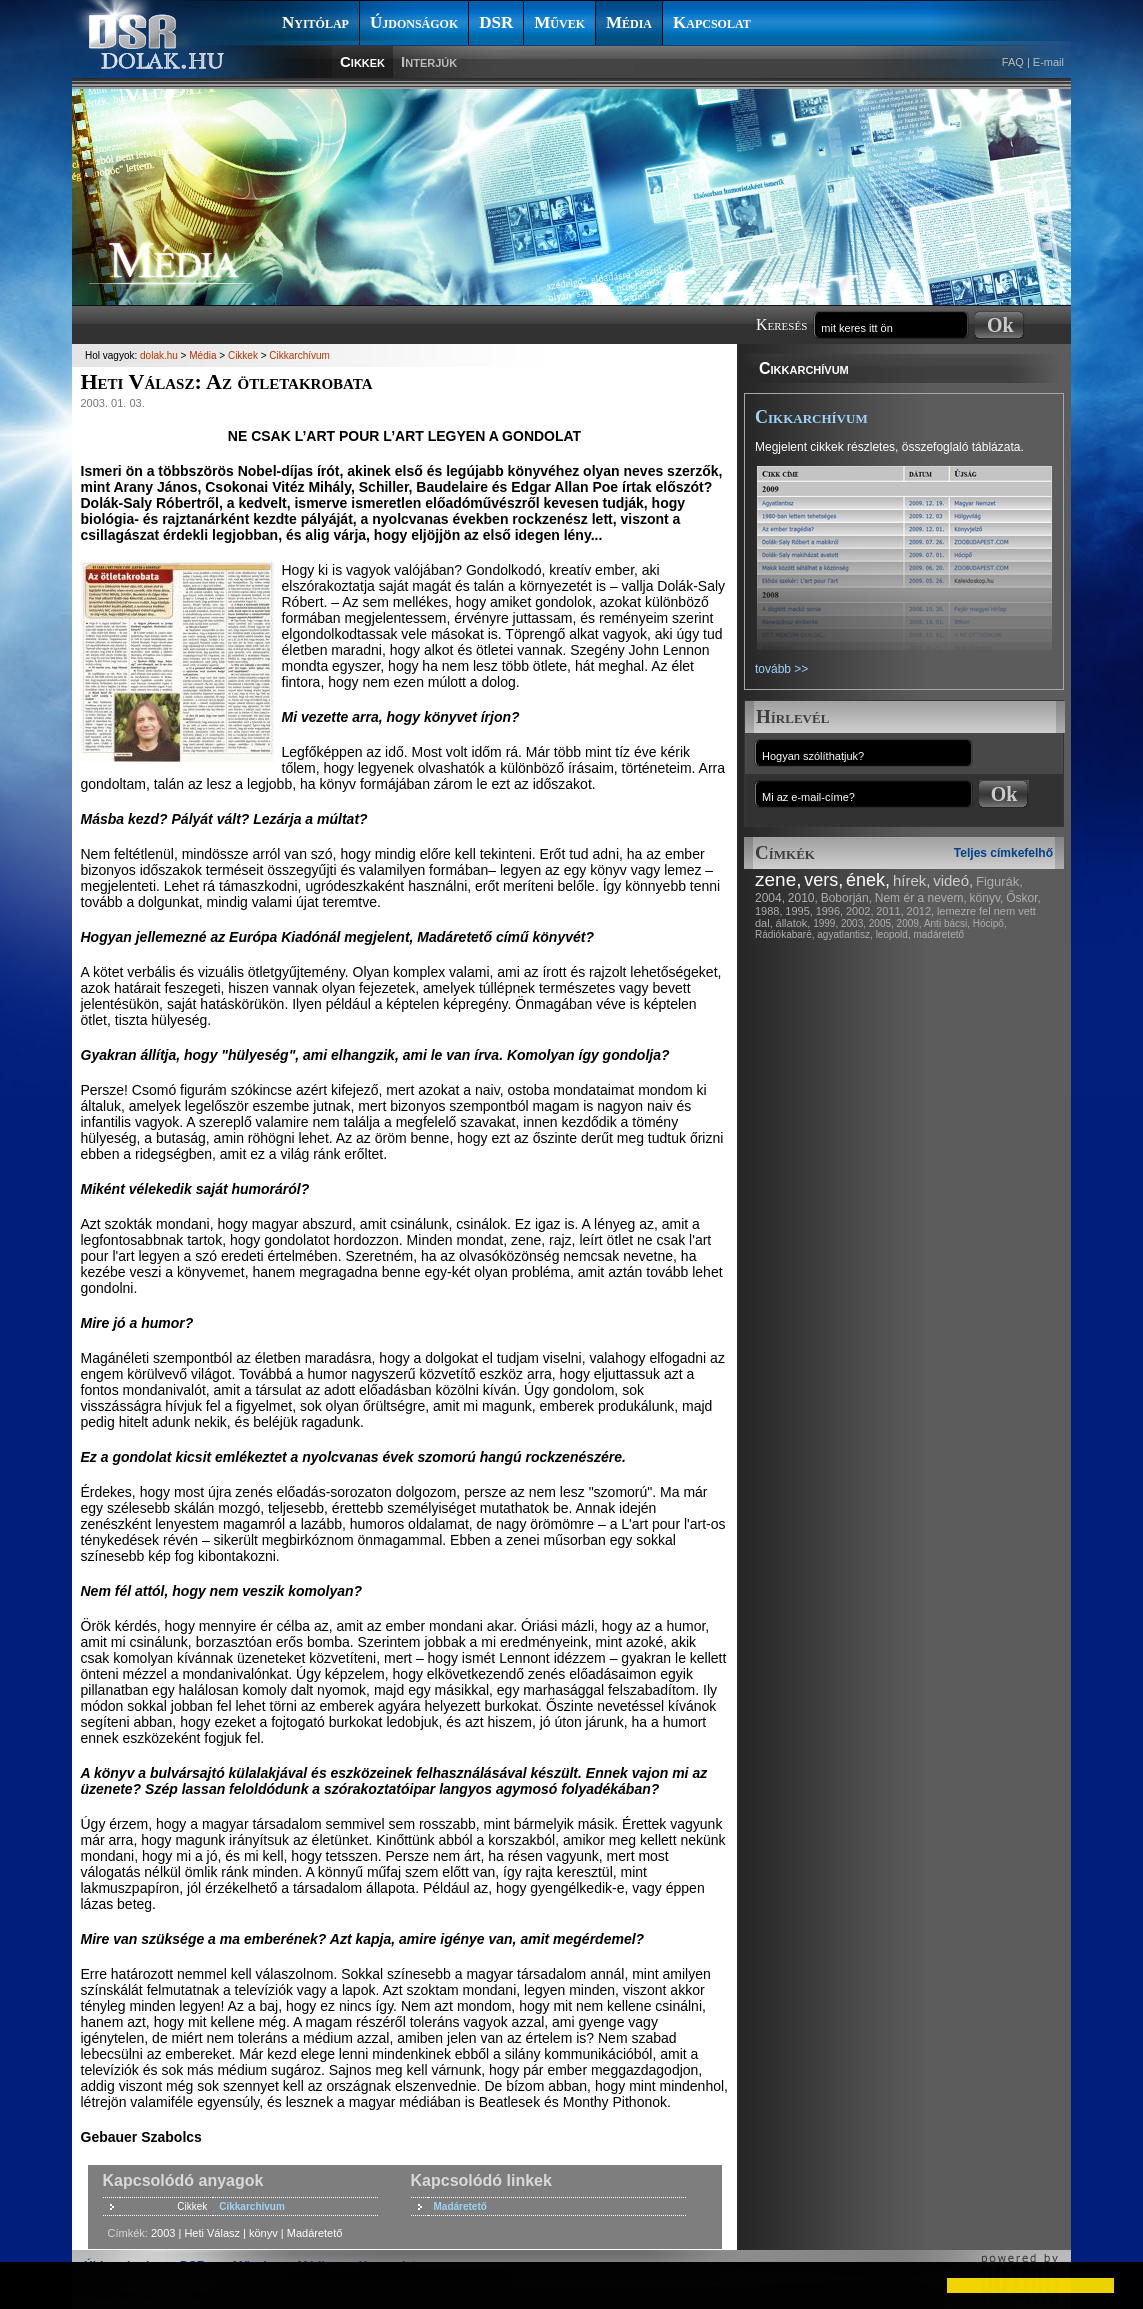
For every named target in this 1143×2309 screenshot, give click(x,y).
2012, (921, 911)
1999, (825, 923)
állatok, (793, 923)
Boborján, (846, 898)
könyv (263, 2233)
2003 (163, 2233)
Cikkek (362, 61)
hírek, (912, 880)
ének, (868, 880)
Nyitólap (315, 22)
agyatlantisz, (845, 934)
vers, (823, 880)
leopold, (893, 934)
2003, (853, 923)
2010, (803, 898)
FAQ (1013, 62)
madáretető (938, 934)
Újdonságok (414, 22)
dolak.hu (159, 355)
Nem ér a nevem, (921, 898)
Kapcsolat (712, 22)
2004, (770, 898)
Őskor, (1023, 898)
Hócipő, (990, 923)
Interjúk (429, 61)
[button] (32, 2285)
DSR (496, 22)
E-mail (1048, 62)
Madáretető (460, 2206)
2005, (881, 923)
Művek (559, 22)
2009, (909, 923)
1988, (769, 911)
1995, (799, 911)
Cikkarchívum (804, 368)
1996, (830, 911)
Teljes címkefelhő (1003, 853)
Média (629, 22)
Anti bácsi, (947, 923)
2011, (890, 911)
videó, (953, 880)
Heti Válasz (212, 2233)
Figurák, (999, 881)
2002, (860, 911)
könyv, (987, 898)
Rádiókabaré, (784, 934)
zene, (778, 879)
